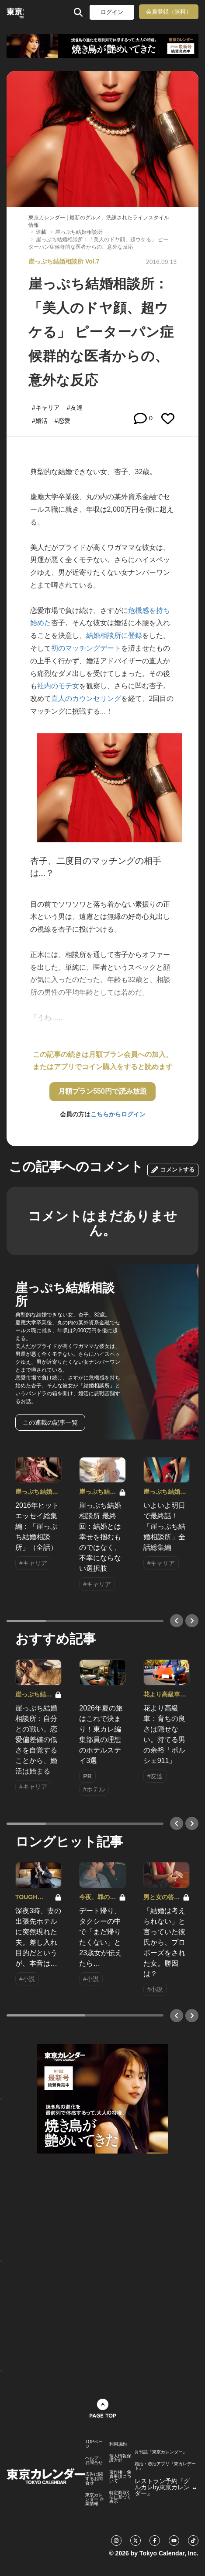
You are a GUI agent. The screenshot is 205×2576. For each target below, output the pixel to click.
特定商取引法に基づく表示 (120, 2497)
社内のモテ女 (58, 686)
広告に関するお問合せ (94, 2478)
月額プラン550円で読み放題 (102, 1091)
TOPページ (94, 2444)
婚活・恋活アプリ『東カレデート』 (165, 2466)
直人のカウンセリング (86, 698)
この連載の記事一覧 (50, 1422)
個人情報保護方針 (120, 2458)
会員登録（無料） (168, 11)
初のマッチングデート (86, 648)
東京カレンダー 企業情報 (94, 2499)
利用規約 (118, 2444)
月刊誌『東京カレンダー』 (161, 2452)
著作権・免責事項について (120, 2476)
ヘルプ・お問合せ (94, 2460)
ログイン (112, 12)
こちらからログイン (118, 1114)
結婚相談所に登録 (114, 635)
